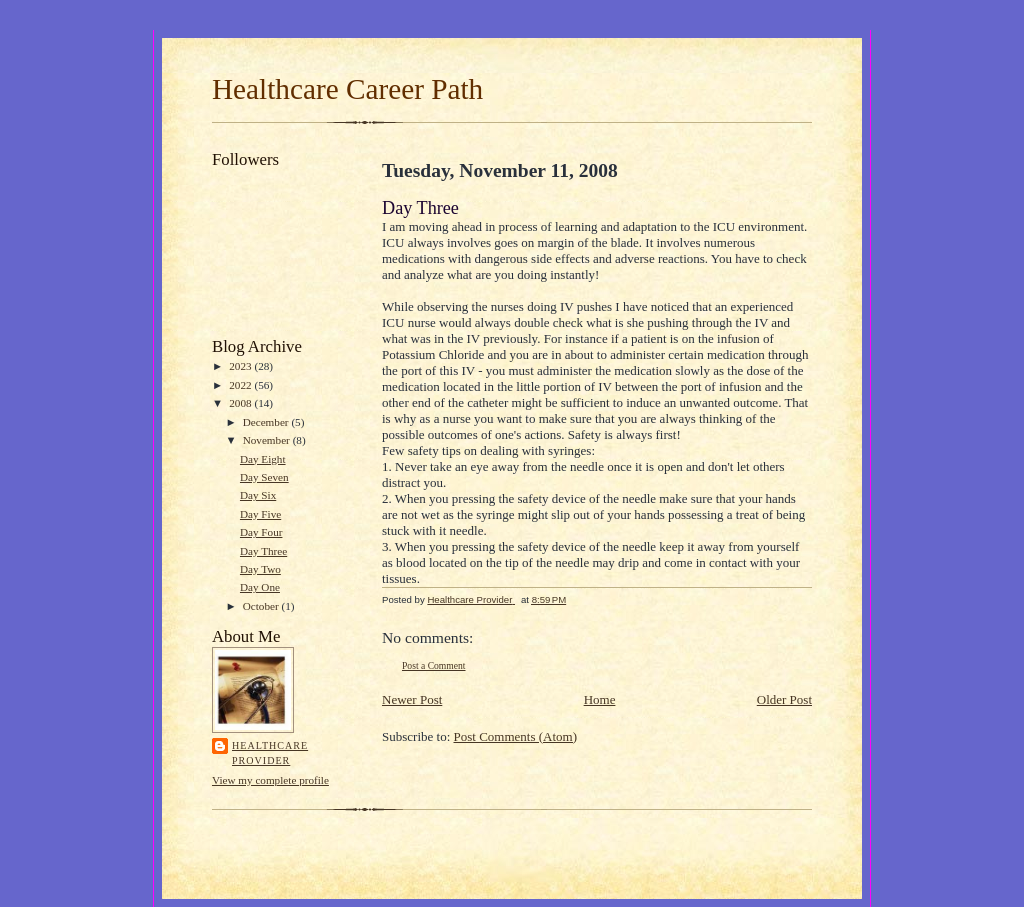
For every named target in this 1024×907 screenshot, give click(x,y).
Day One (260, 587)
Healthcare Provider (270, 753)
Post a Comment (434, 665)
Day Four (261, 532)
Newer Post (412, 699)
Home (600, 699)
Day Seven (264, 477)
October (262, 606)
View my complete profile (270, 780)
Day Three (263, 551)
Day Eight (263, 459)
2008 (241, 403)
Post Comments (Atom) (516, 736)
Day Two (260, 569)
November (268, 440)
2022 (241, 385)
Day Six (258, 495)
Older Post (784, 699)
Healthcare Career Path (347, 89)
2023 (241, 366)
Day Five (260, 514)
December (267, 422)
